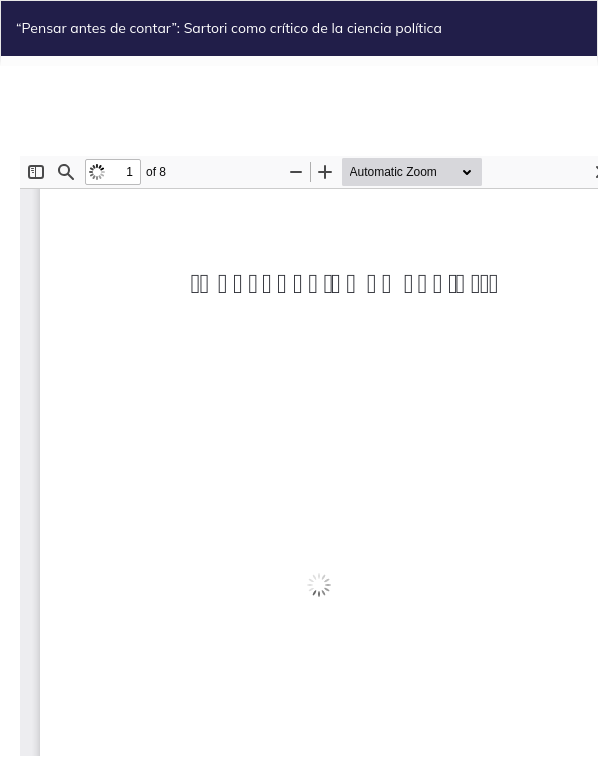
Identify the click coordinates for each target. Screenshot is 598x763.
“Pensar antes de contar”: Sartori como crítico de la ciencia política (229, 28)
